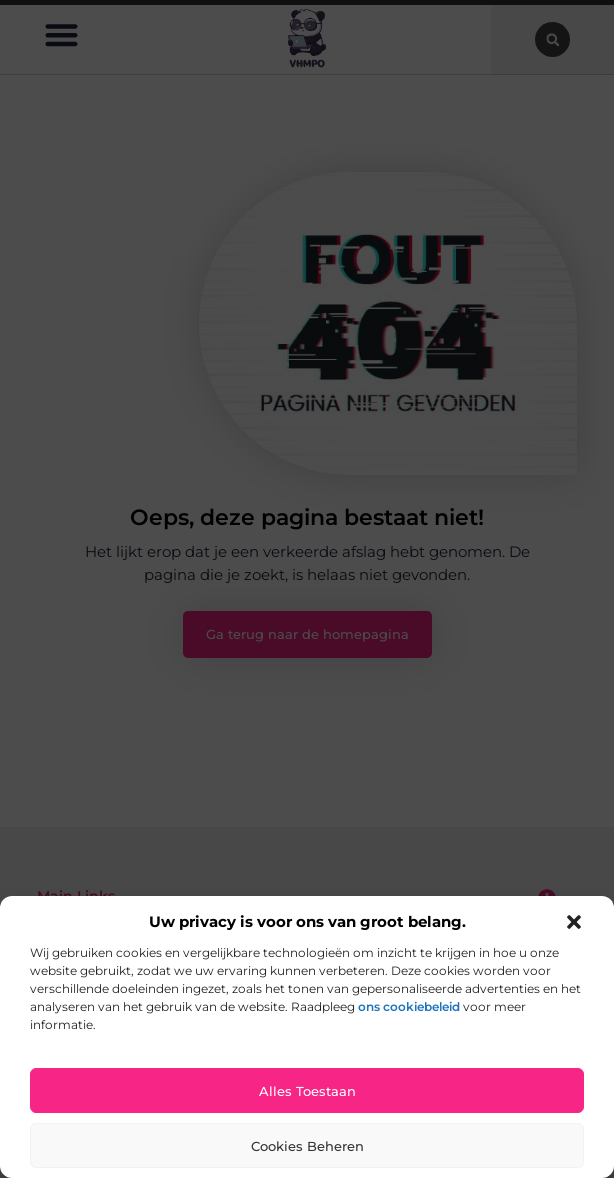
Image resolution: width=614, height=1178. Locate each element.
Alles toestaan (307, 1091)
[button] (574, 922)
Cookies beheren (307, 1146)
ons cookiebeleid (409, 1006)
